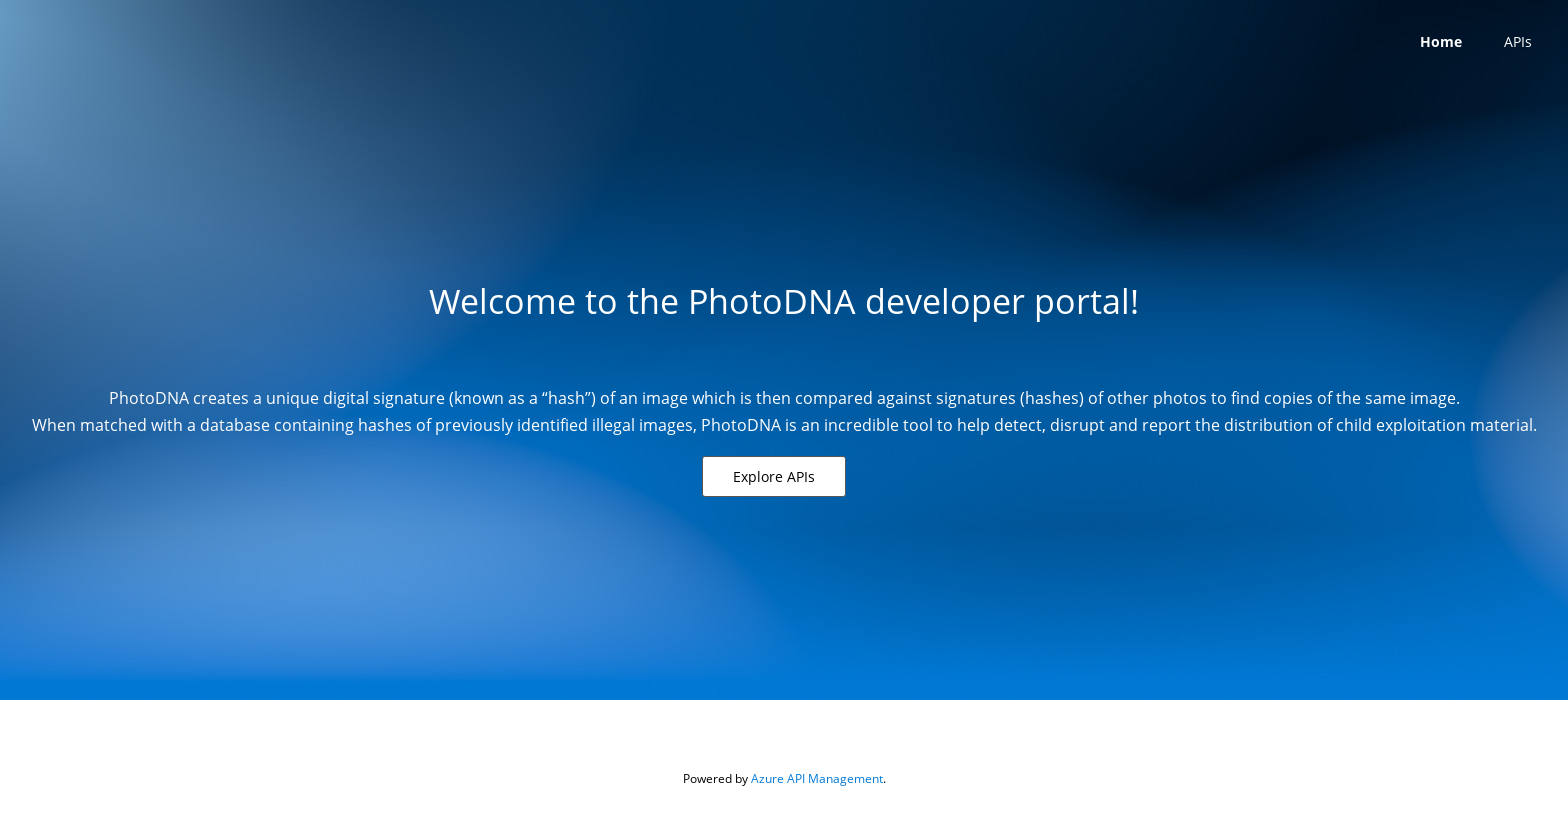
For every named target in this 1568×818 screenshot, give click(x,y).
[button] (774, 476)
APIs (1518, 41)
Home (1441, 41)
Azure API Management (817, 778)
